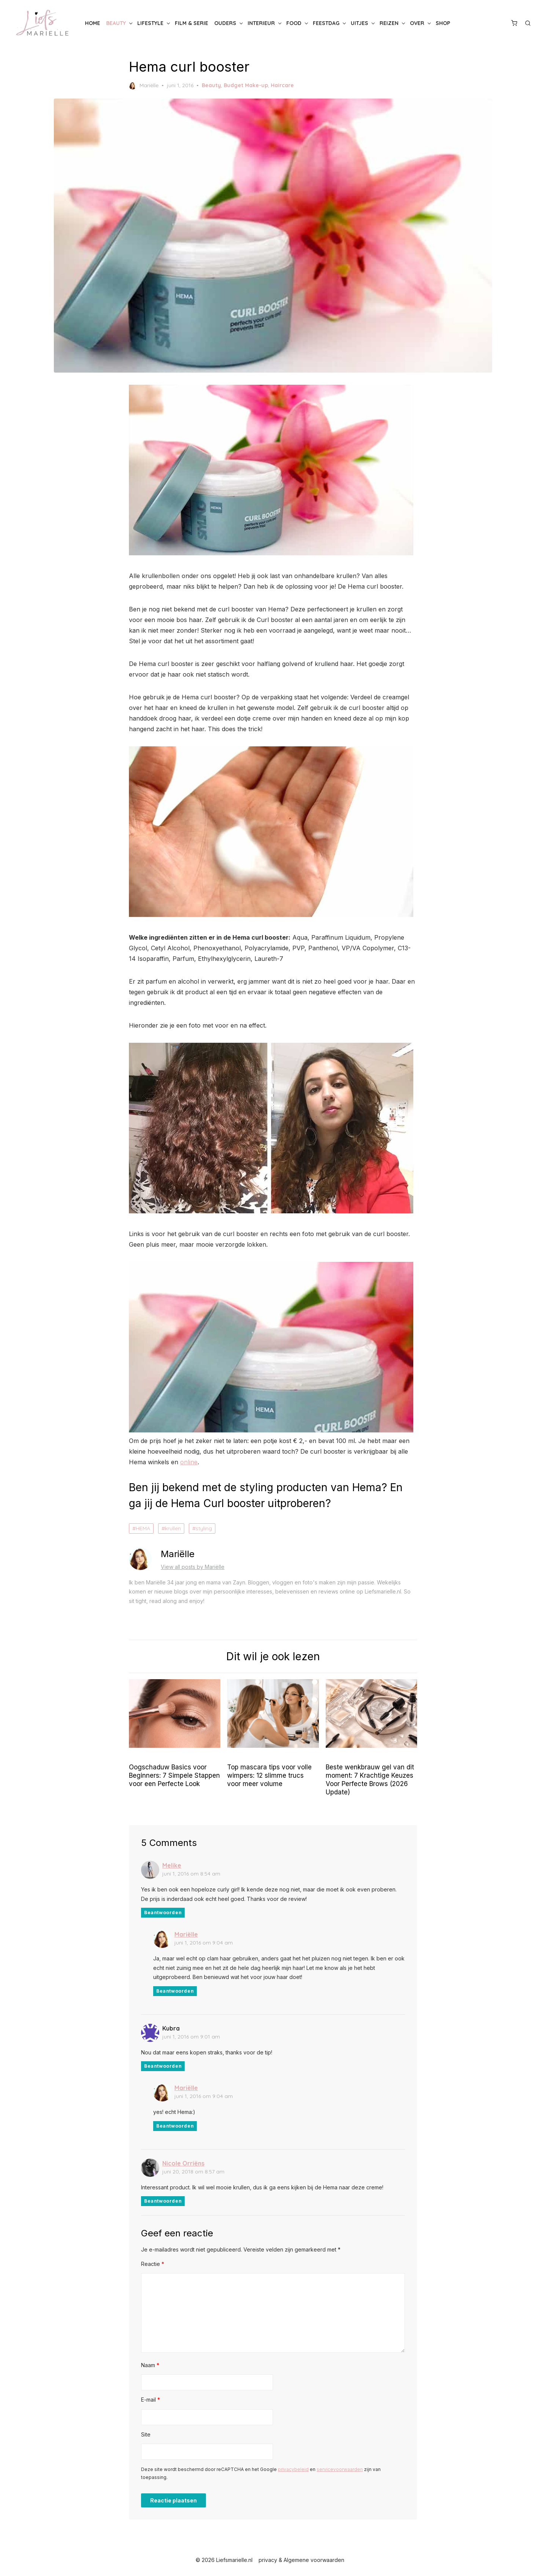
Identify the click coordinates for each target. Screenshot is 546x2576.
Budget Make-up (246, 85)
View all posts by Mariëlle (192, 1567)
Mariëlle (143, 85)
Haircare (282, 85)
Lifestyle (150, 23)
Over (417, 23)
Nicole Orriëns (183, 2163)
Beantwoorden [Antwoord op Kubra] (163, 2066)
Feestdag (326, 23)
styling (204, 1528)
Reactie (152, 2264)
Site (146, 2434)
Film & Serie (191, 23)
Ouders (225, 23)
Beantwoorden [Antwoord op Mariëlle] (175, 1991)
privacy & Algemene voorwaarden (301, 2560)
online (189, 1462)
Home (92, 23)
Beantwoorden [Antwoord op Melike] (163, 1912)
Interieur (261, 23)
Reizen (389, 23)
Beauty (116, 23)
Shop (443, 23)
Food (293, 23)
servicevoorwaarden (340, 2469)
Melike (171, 1865)
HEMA (143, 1528)
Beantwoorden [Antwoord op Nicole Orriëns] (163, 2201)
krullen (173, 1528)
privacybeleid (293, 2469)
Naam (150, 2365)
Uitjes (359, 23)
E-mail (150, 2399)
